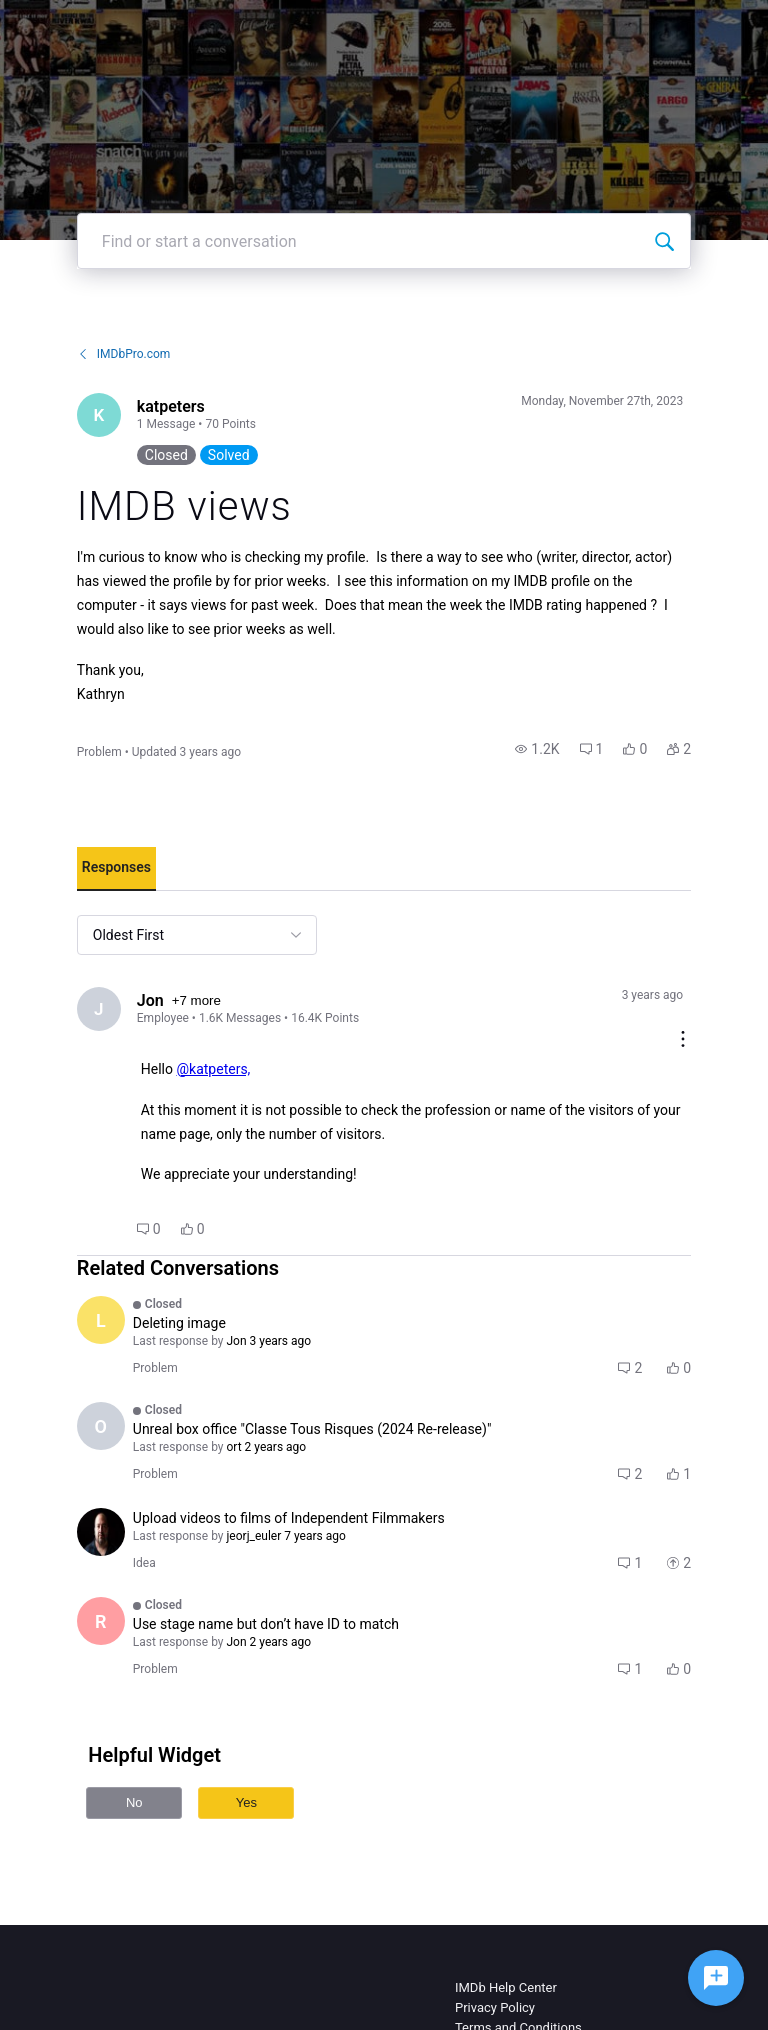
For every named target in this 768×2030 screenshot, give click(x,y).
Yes (246, 1802)
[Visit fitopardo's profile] (101, 1532)
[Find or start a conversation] (664, 241)
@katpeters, (213, 1069)
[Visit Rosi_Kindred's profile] (101, 1621)
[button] (537, 749)
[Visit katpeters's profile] (99, 415)
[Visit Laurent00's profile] (101, 1320)
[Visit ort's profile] (101, 1426)
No (134, 1802)
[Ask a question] (716, 1978)
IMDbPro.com (124, 354)
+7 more (196, 1000)
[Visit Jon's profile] (99, 1009)
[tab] (116, 869)
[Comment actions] (683, 1040)
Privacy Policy (495, 2007)
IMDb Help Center (506, 1987)
